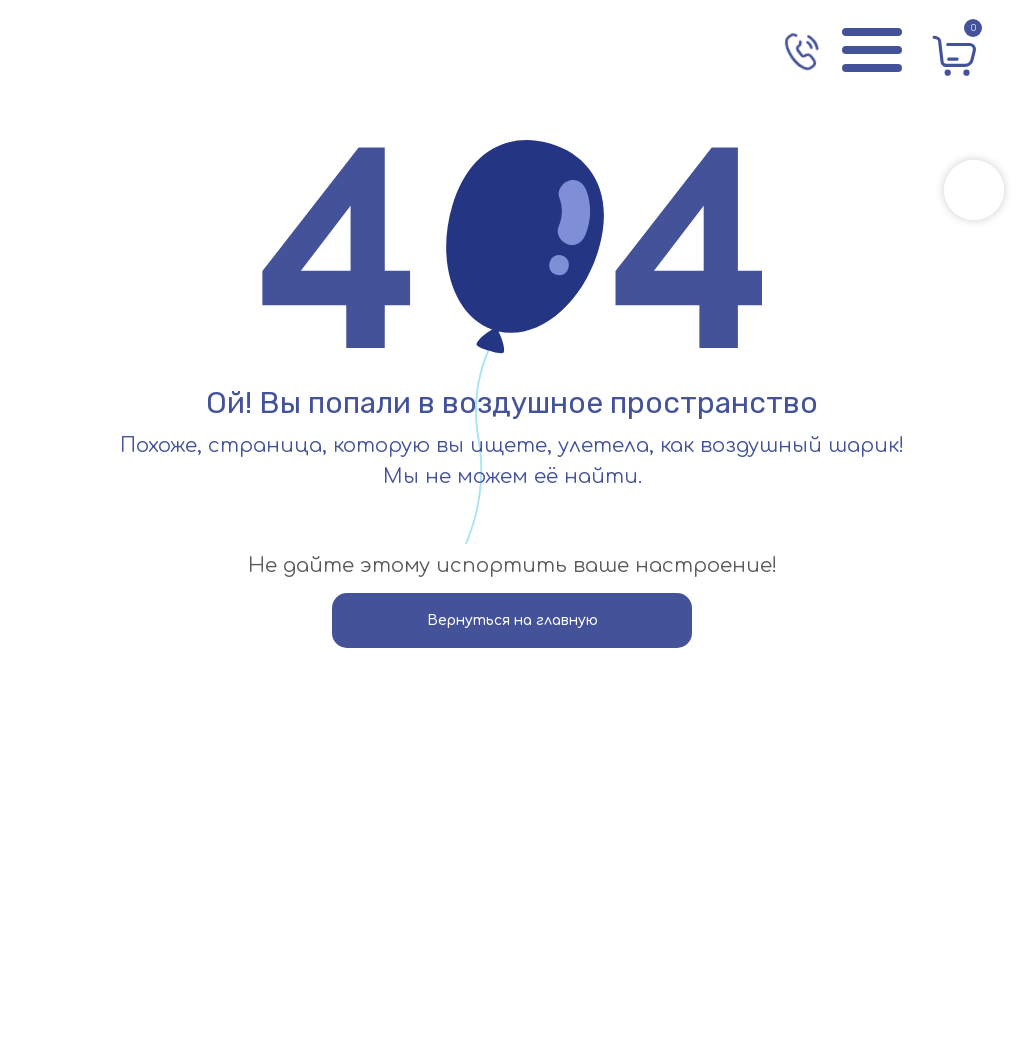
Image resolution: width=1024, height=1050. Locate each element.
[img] (134, 50)
